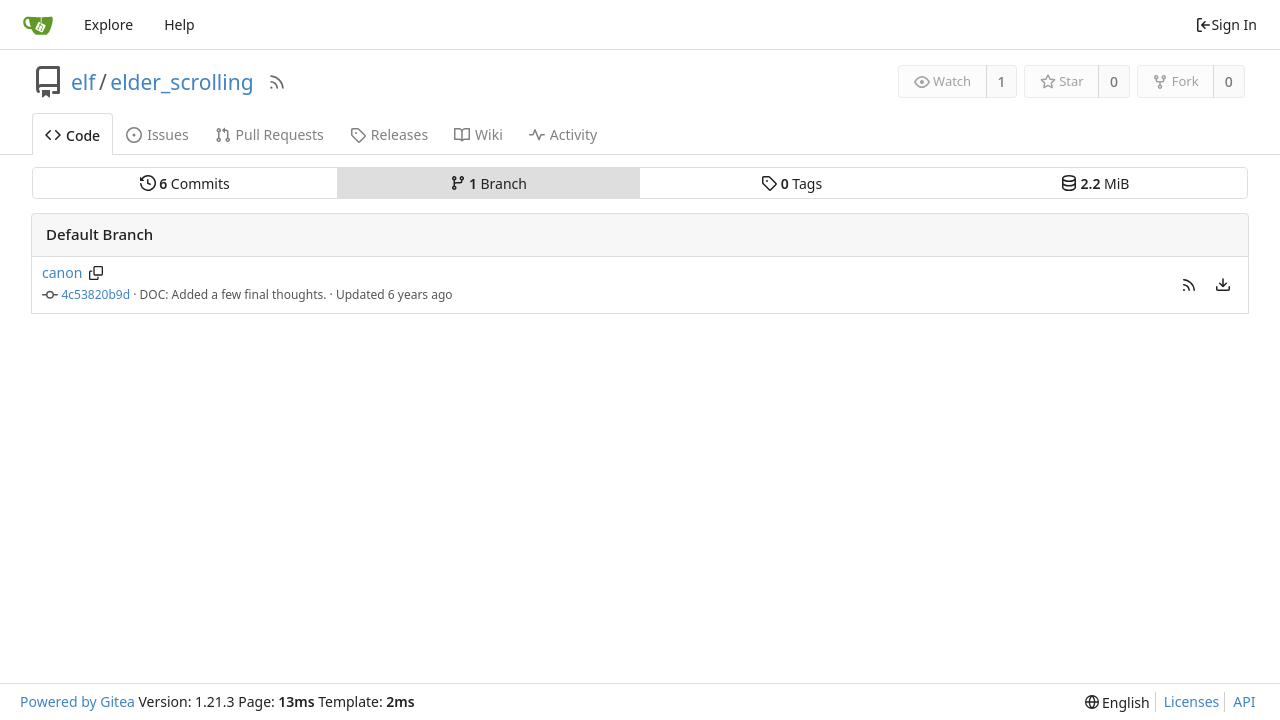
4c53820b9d (96, 294)
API (1244, 701)
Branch (489, 183)
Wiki (478, 134)
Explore (108, 24)
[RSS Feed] (277, 82)
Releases (389, 134)
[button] (1189, 285)
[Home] (38, 25)
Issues (157, 134)
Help (179, 24)
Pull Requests (269, 134)
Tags (791, 183)
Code (72, 135)
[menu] (1223, 285)
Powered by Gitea (77, 701)
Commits (185, 183)
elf (83, 82)
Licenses (1192, 701)
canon (62, 272)
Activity (563, 134)
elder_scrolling (181, 82)
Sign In (1226, 24)
